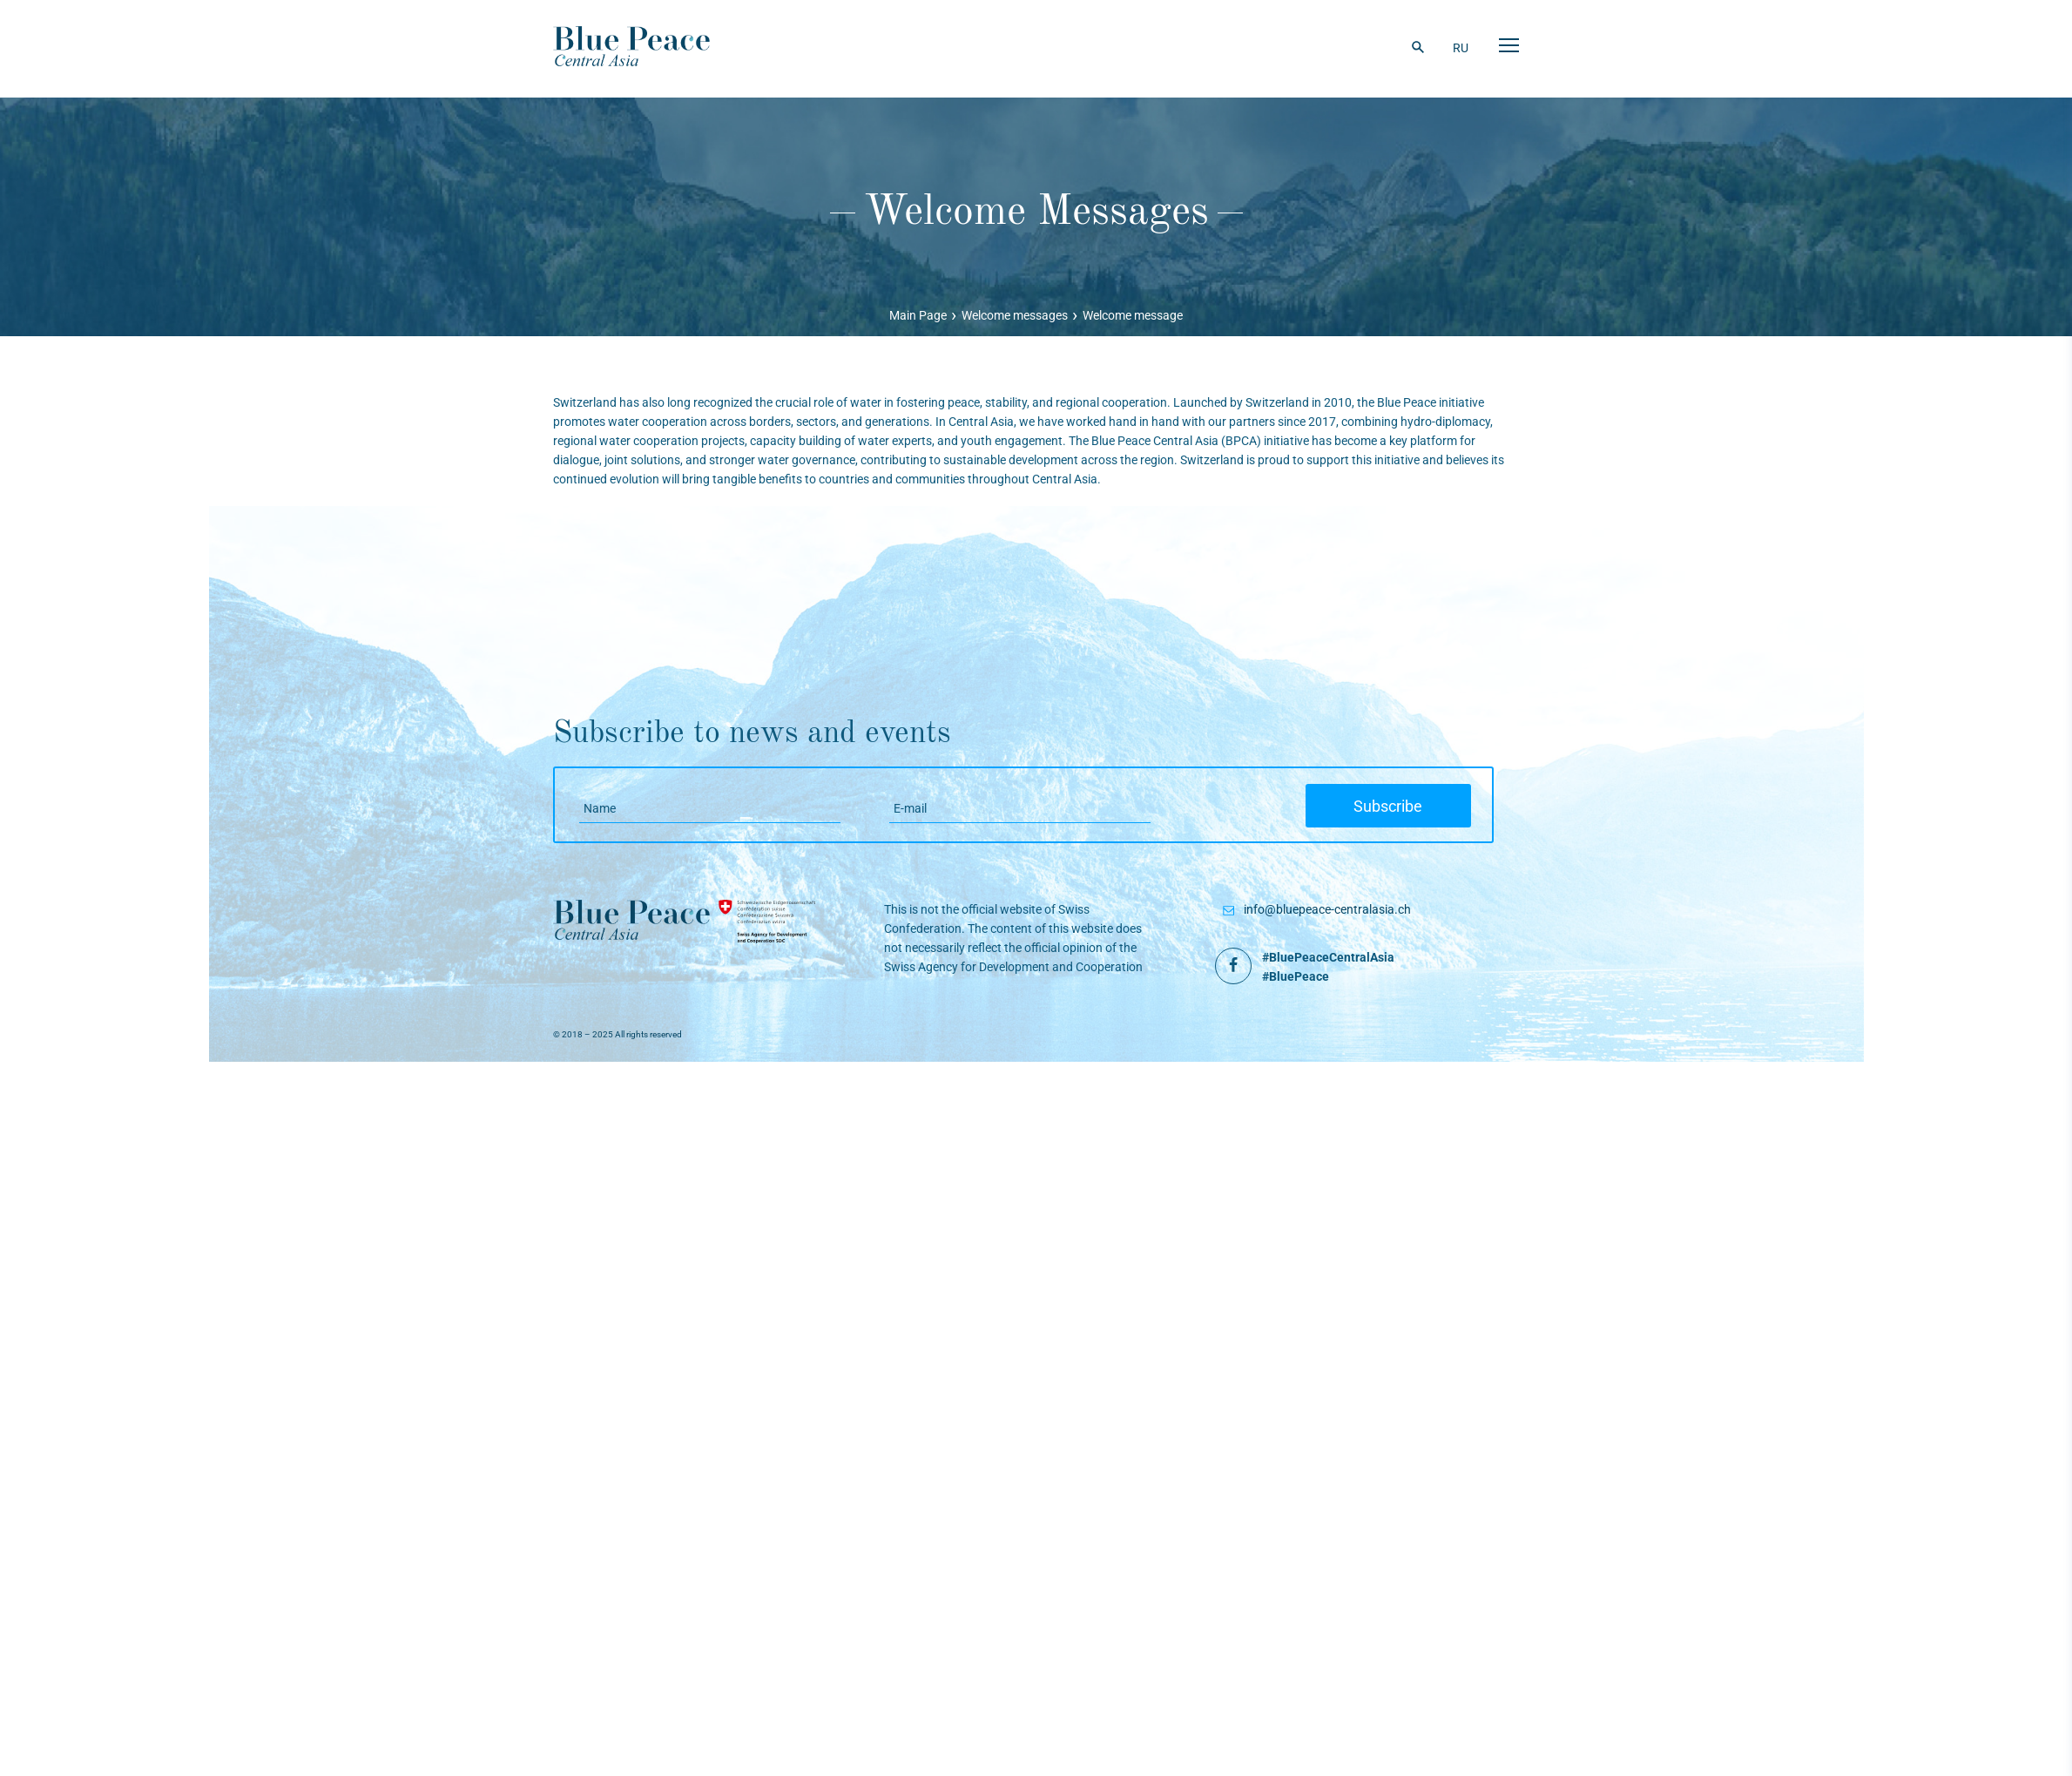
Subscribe (1398, 807)
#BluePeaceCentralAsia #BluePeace (1328, 966)
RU (1461, 48)
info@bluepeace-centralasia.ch (1327, 909)
